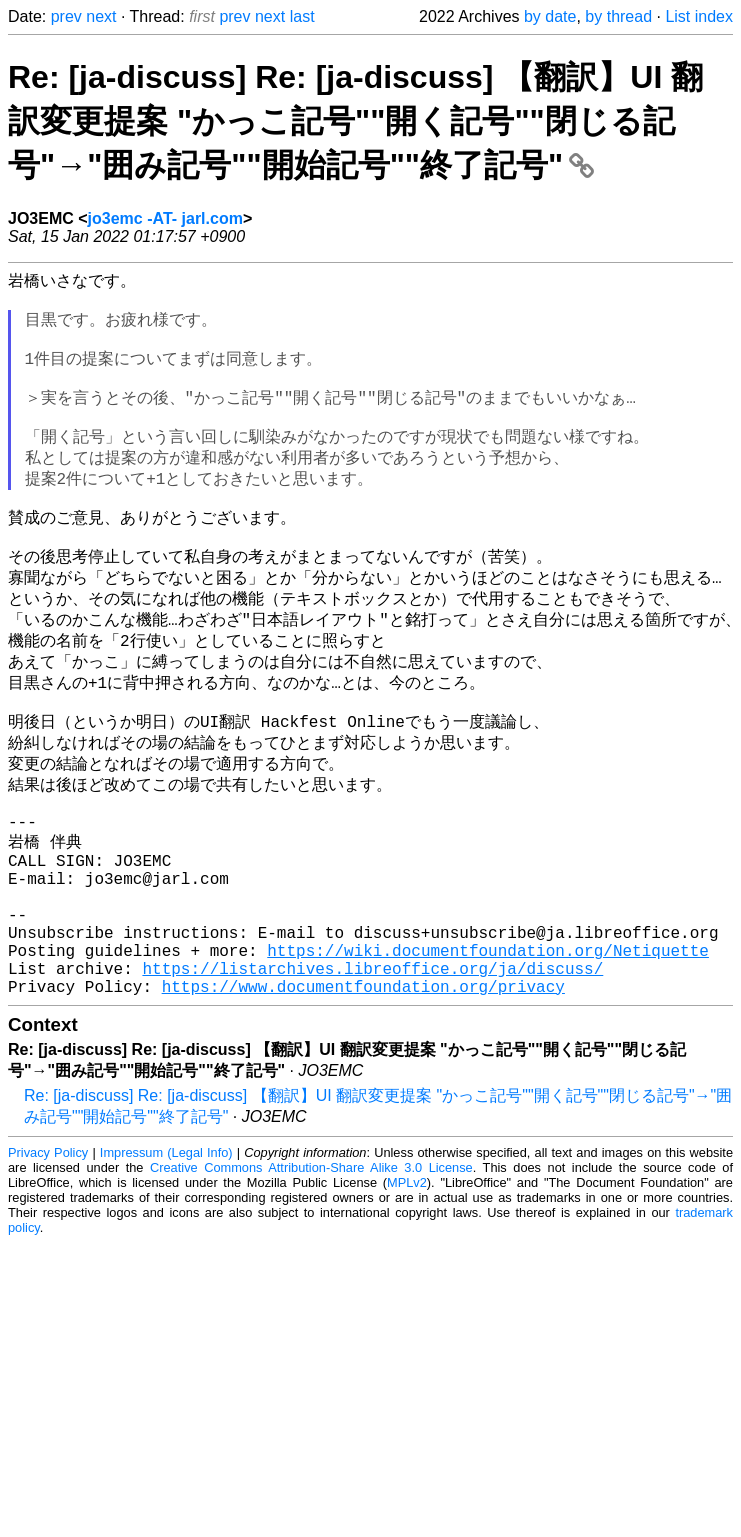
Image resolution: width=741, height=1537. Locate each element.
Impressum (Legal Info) (166, 1260)
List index (699, 16)
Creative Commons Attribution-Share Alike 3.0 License (311, 1275)
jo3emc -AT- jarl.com (165, 218)
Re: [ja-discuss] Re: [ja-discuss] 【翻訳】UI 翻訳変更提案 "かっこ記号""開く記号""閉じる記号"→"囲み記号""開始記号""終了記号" (355, 121)
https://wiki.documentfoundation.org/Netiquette (488, 1050)
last (302, 16)
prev (66, 16)
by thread (618, 16)
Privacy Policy (48, 1260)
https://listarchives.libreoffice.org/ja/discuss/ (372, 1072)
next (101, 16)
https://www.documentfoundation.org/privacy (363, 1094)
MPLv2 (407, 1290)
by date (550, 16)
